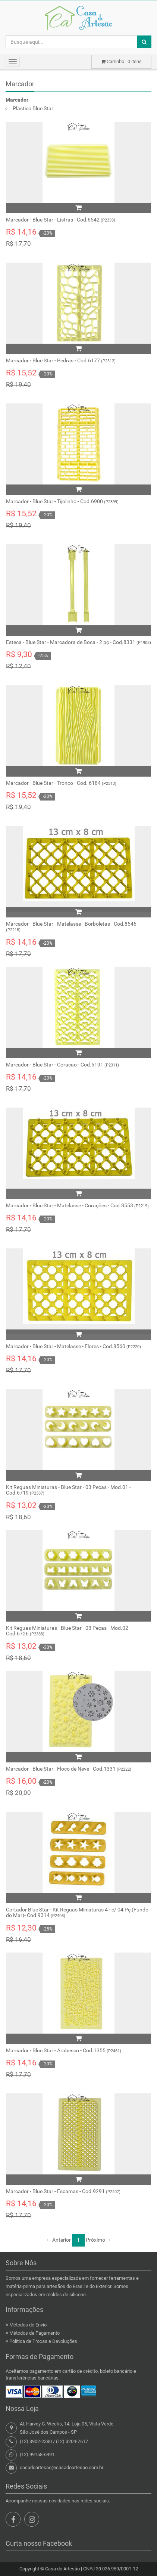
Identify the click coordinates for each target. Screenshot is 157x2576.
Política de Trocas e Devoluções (43, 2341)
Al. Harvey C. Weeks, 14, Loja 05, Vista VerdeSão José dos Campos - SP (66, 2428)
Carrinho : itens (121, 61)
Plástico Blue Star (33, 108)
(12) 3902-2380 (36, 2441)
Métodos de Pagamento (34, 2333)
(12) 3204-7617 (72, 2441)
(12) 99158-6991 (37, 2454)
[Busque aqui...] (71, 41)
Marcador (20, 84)
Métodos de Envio (28, 2325)
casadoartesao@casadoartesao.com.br (61, 2467)
